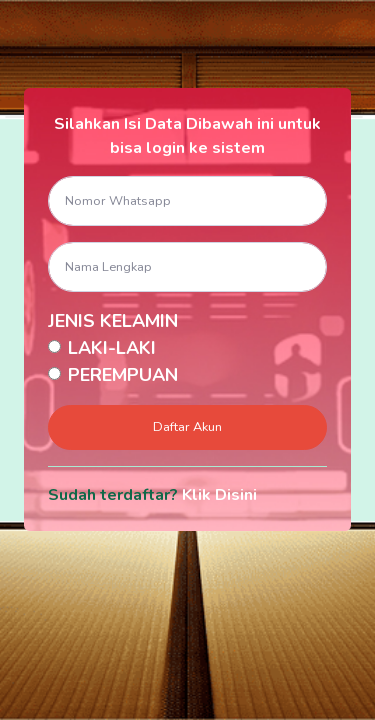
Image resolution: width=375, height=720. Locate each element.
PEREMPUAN (123, 375)
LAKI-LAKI (112, 348)
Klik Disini (219, 495)
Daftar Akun (187, 427)
